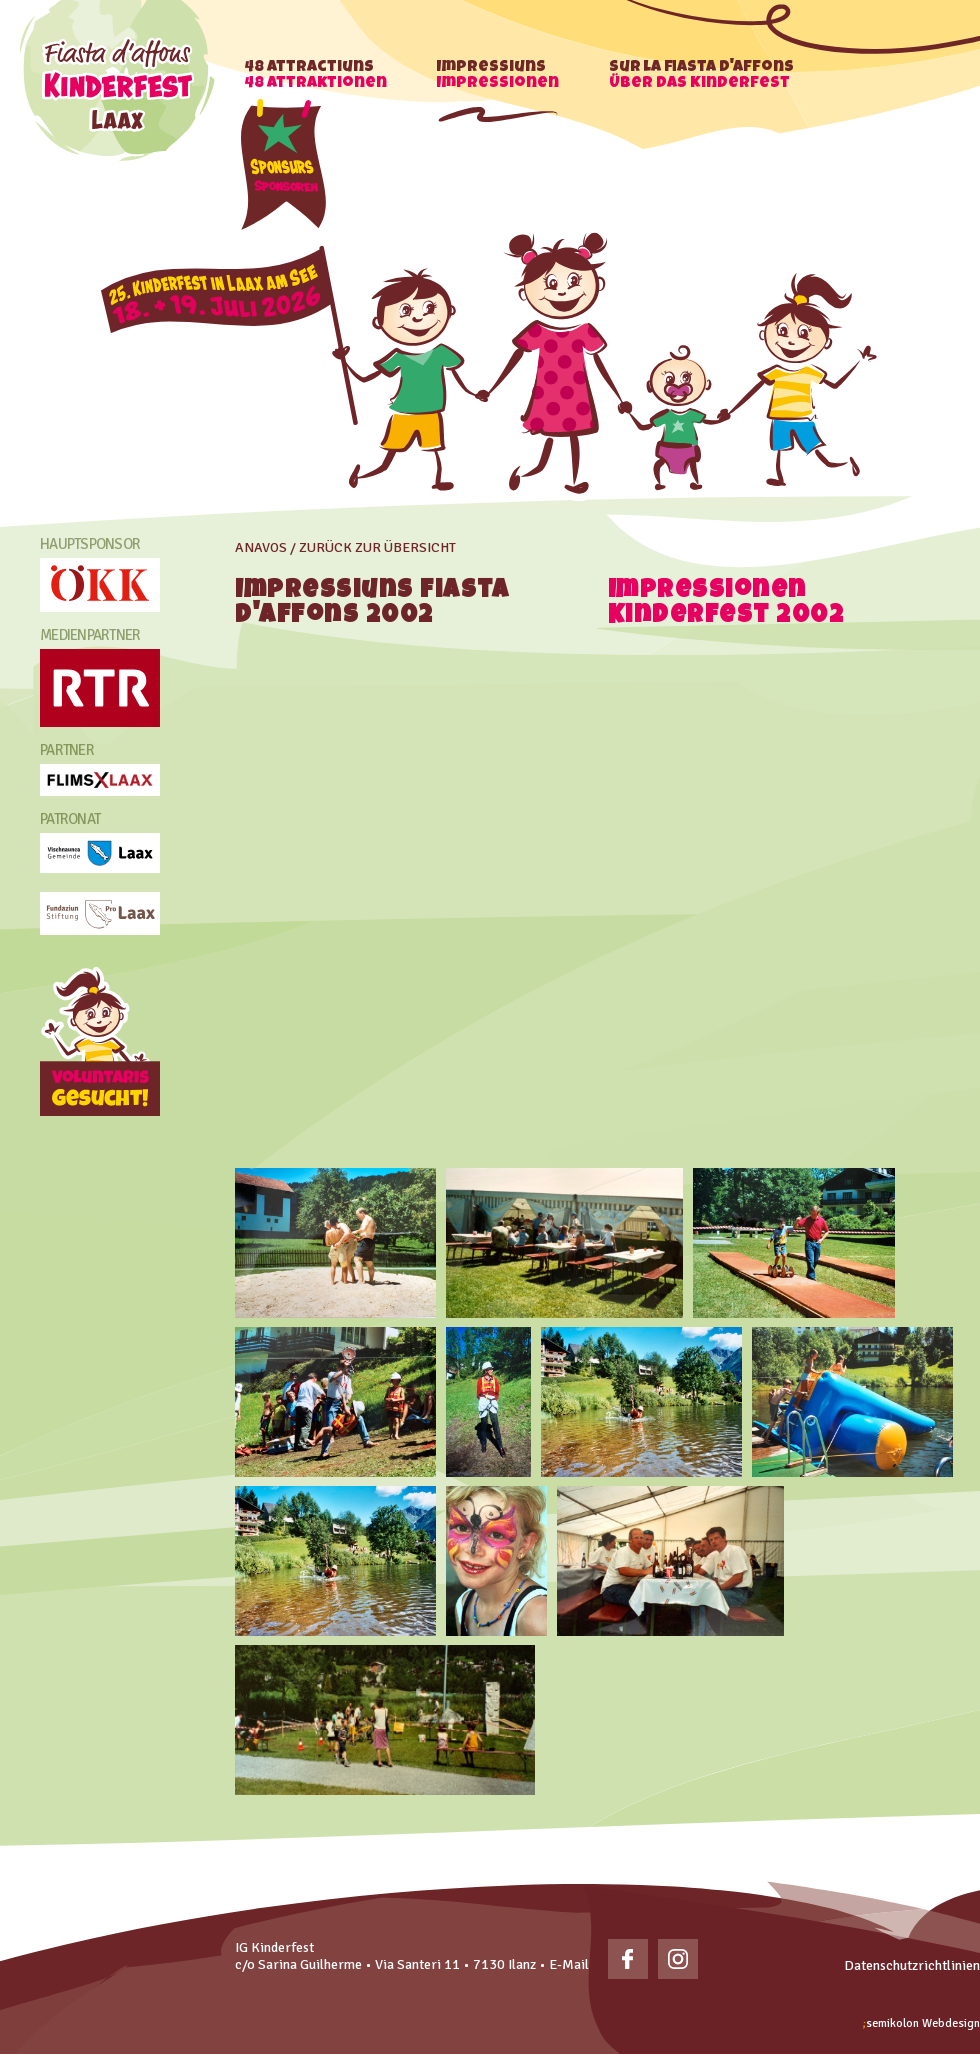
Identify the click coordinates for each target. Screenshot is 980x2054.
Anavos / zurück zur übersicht (345, 547)
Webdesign (921, 2023)
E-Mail (569, 1964)
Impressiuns (498, 76)
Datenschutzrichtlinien (912, 1965)
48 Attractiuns (316, 76)
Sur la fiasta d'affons (701, 76)
